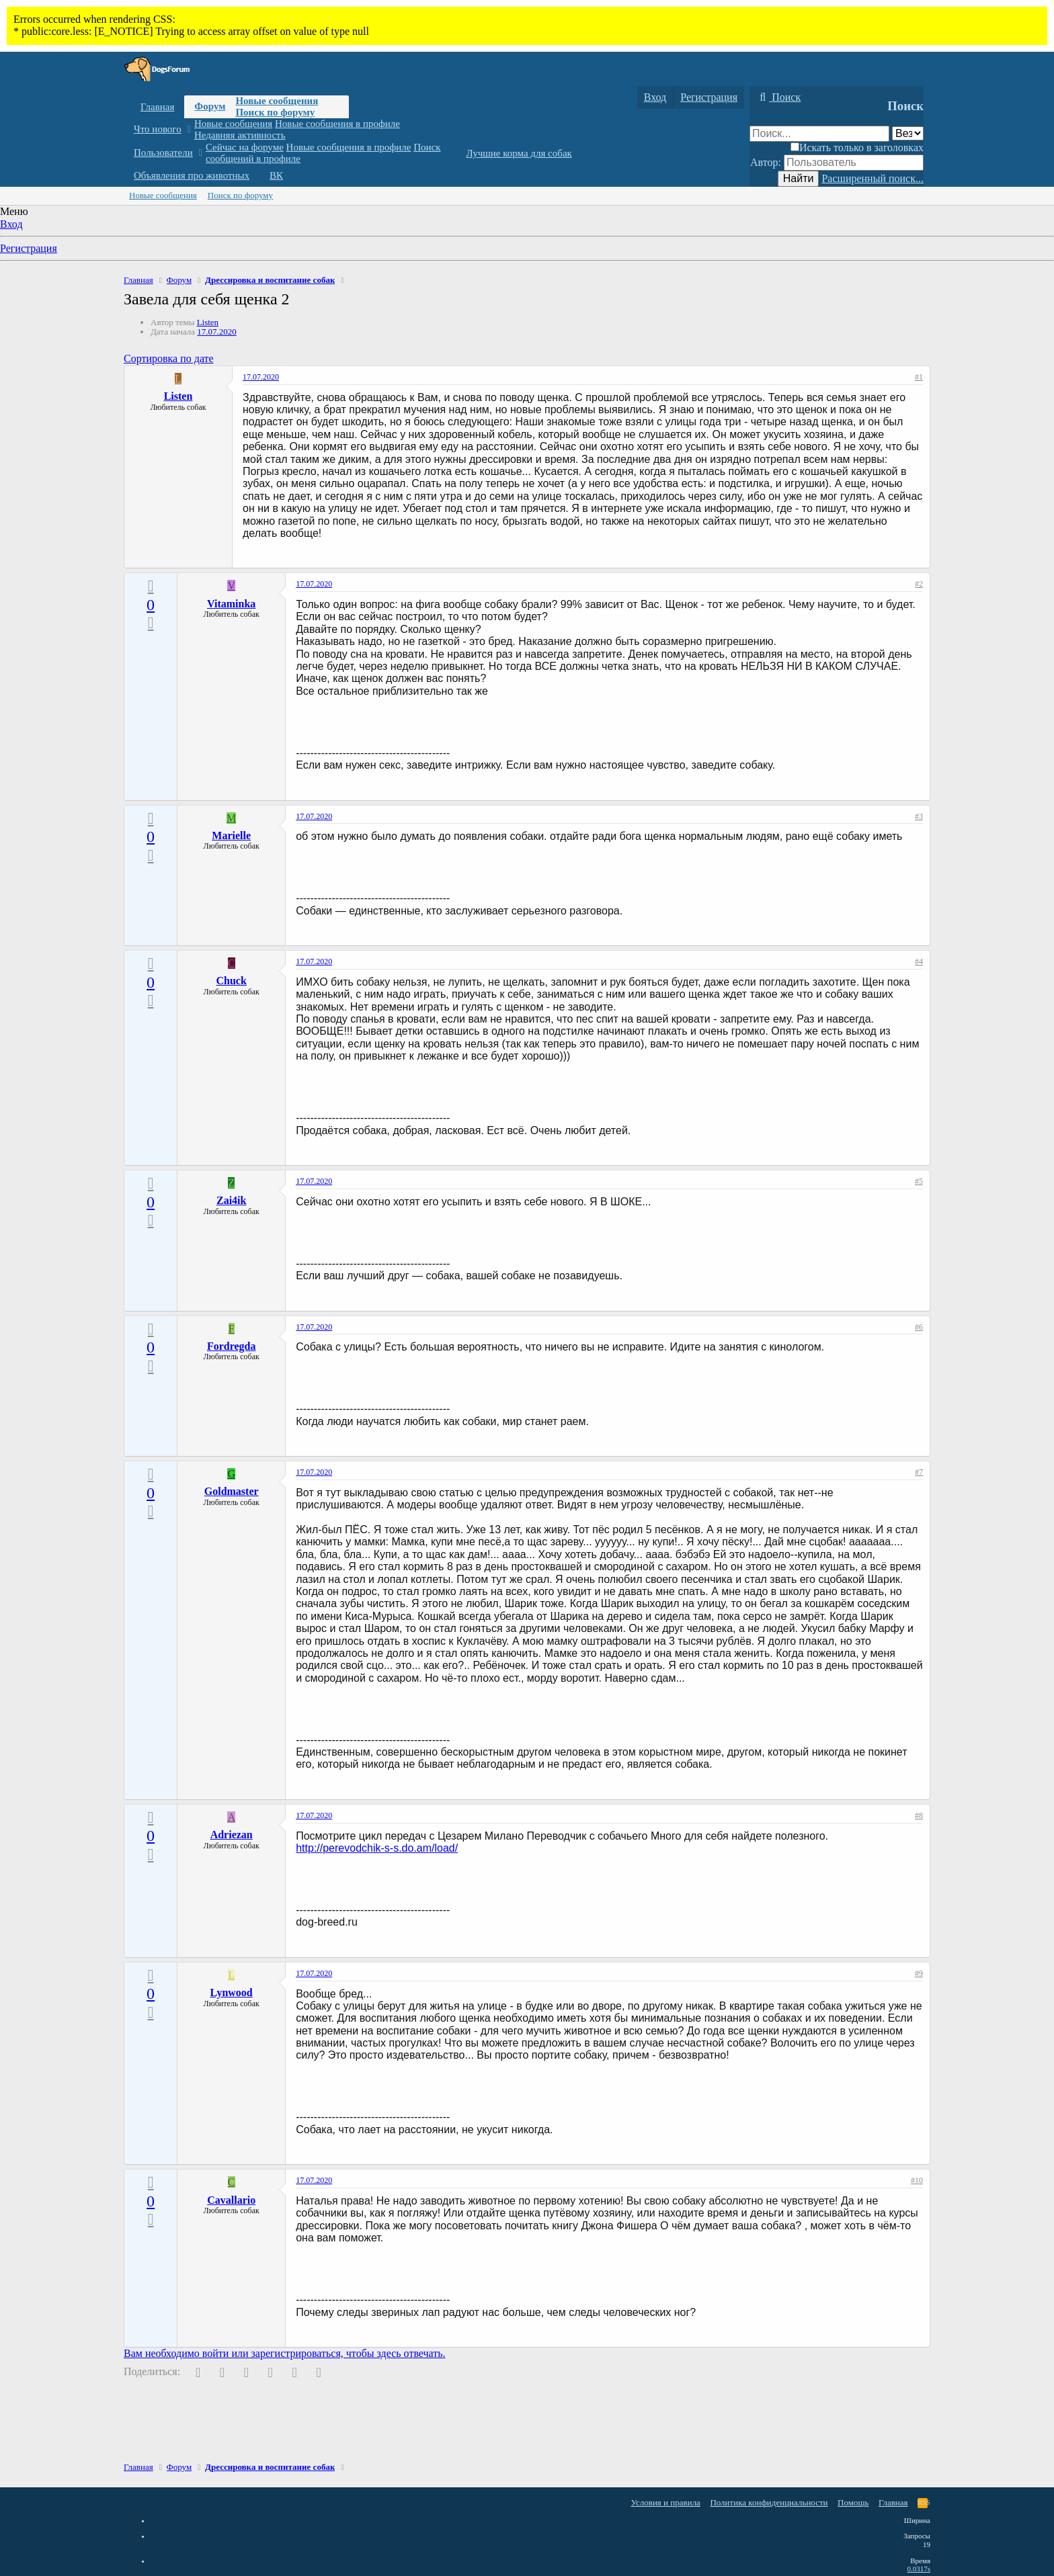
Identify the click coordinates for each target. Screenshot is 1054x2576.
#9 (919, 1973)
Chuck (231, 980)
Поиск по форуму (275, 112)
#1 (919, 377)
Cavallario (231, 2200)
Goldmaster (231, 1491)
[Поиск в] (908, 133)
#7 (919, 1472)
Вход (11, 224)
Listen (208, 322)
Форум (209, 106)
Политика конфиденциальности (768, 2502)
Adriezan (231, 1834)
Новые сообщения (276, 100)
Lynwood (231, 1992)
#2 (919, 584)
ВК (276, 175)
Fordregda (231, 1346)
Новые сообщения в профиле (337, 123)
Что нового (157, 129)
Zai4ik (231, 1200)
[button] (189, 129)
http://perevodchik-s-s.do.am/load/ (377, 1848)
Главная (157, 106)
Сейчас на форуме (245, 147)
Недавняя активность (240, 135)
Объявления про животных (191, 175)
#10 (917, 2180)
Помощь (853, 2502)
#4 (919, 961)
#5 (919, 1181)
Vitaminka (231, 603)
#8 (919, 1815)
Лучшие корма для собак (518, 153)
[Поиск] (778, 97)
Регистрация (28, 248)
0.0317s (918, 2569)
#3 (919, 816)
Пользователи (163, 152)
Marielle (231, 835)
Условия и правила (665, 2502)
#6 (919, 1327)
